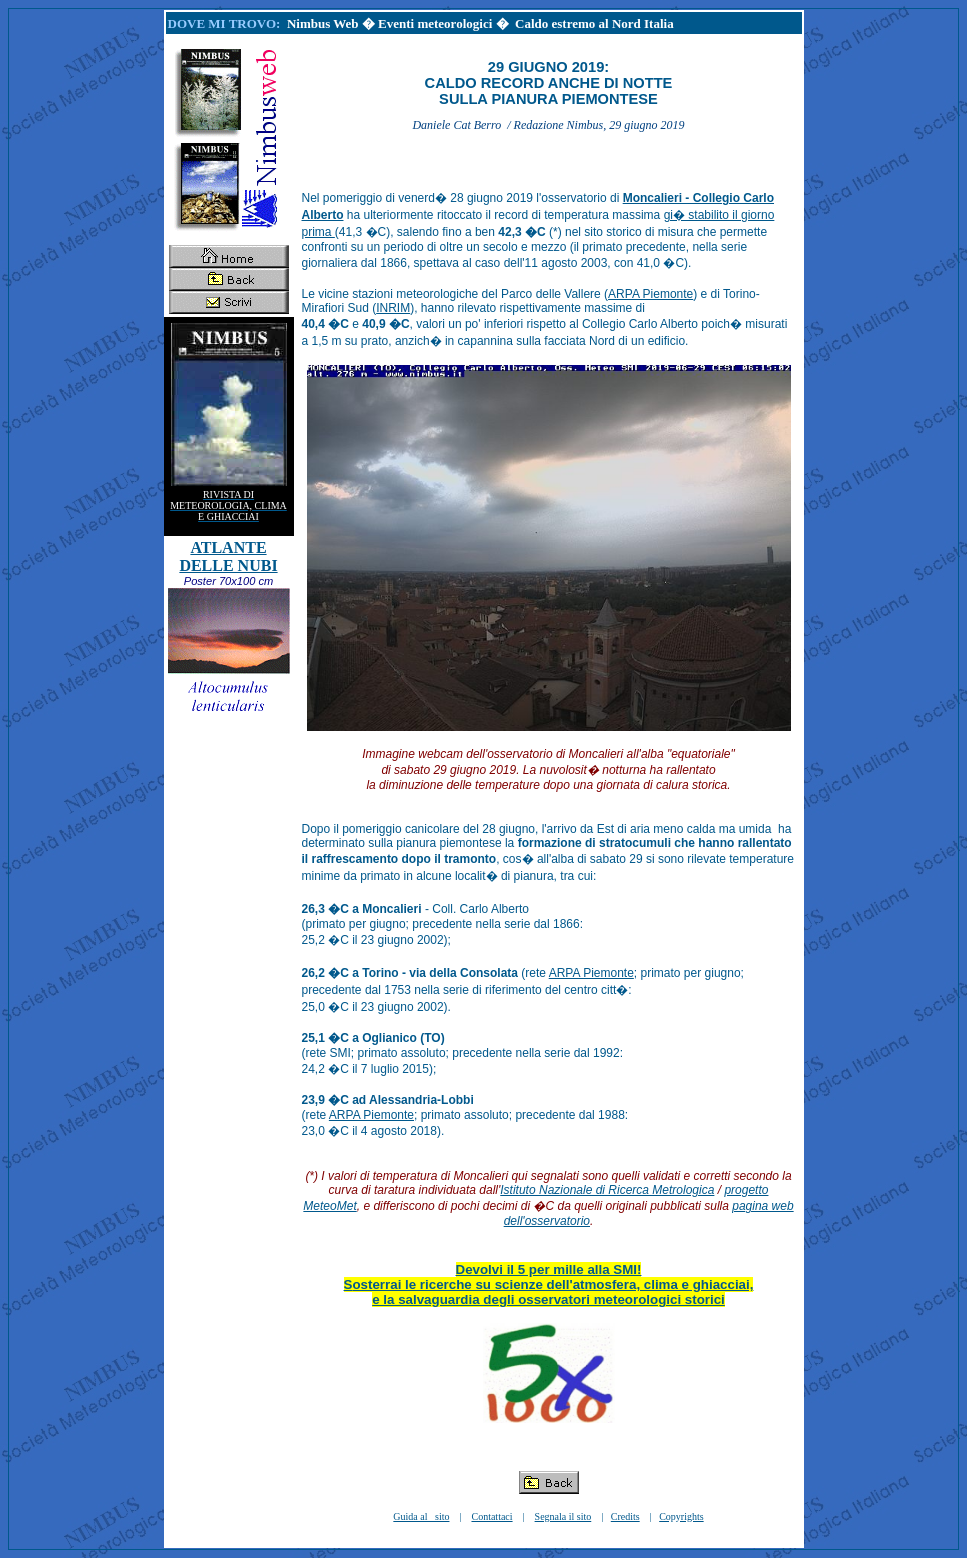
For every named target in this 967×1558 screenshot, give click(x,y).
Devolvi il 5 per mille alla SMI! (549, 1269)
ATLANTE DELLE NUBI (228, 556)
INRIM (393, 308)
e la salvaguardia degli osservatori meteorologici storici (548, 1299)
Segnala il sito (563, 1516)
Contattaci (491, 1516)
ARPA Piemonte (650, 294)
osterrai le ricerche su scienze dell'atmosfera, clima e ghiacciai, (552, 1284)
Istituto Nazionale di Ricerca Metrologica (607, 1190)
